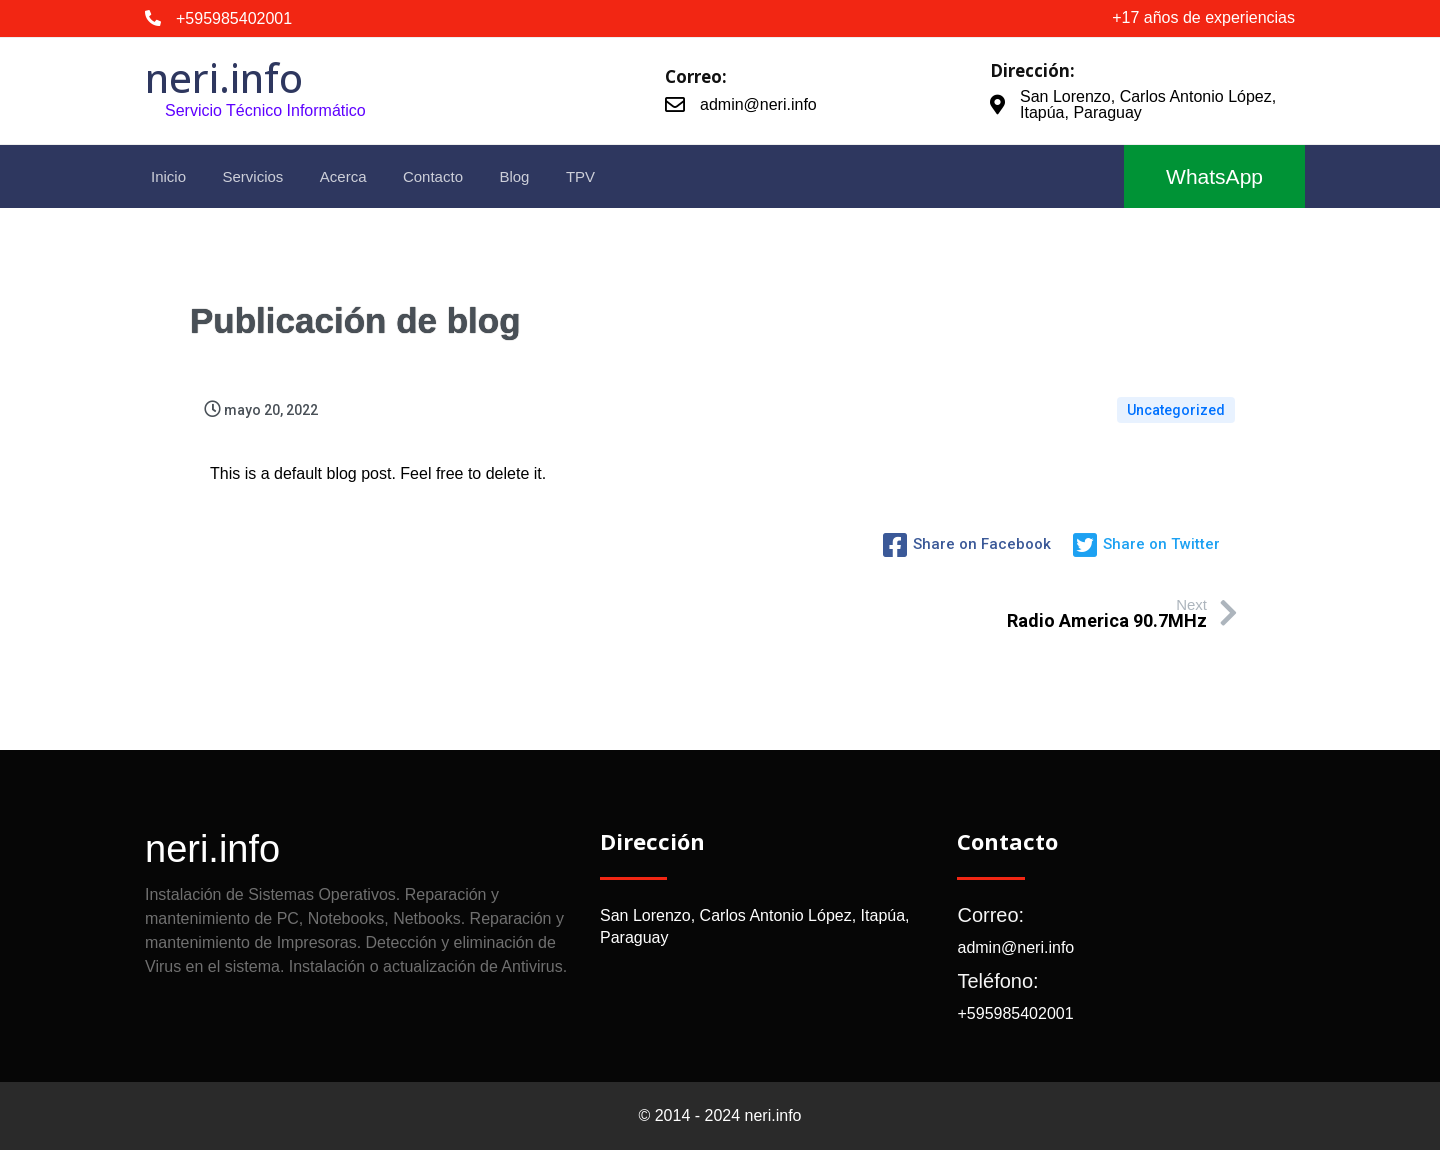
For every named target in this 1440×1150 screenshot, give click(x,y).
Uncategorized (1176, 410)
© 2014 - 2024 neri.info (719, 1115)
